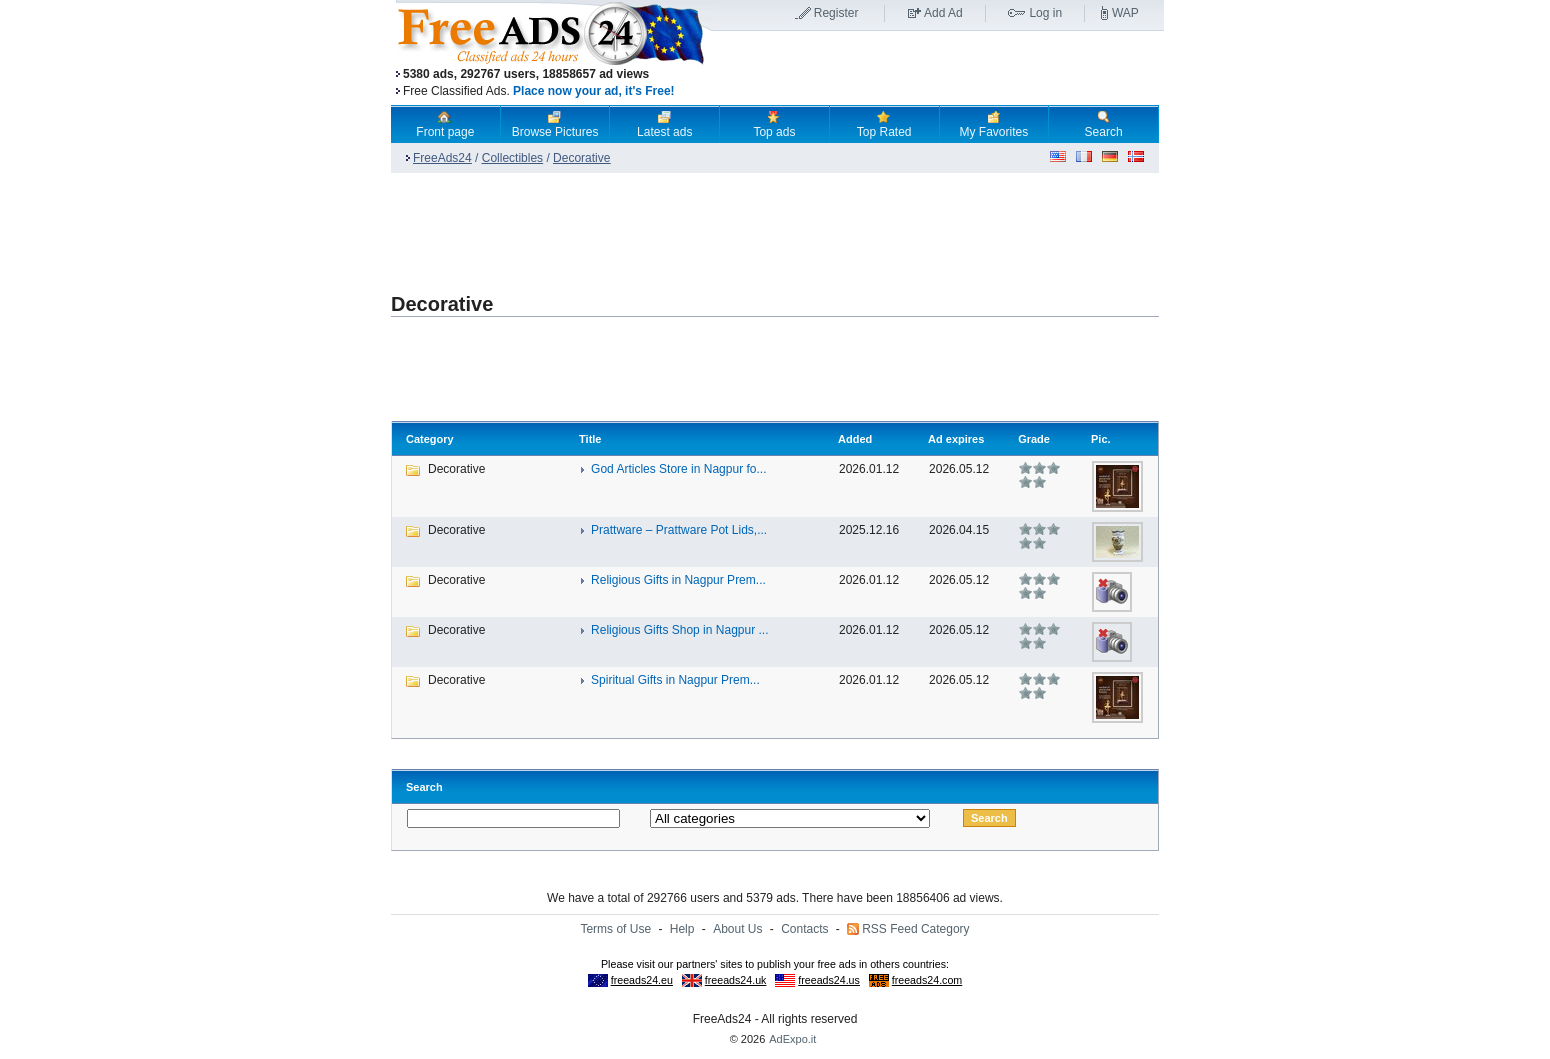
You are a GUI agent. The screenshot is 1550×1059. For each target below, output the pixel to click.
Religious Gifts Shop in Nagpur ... (679, 630)
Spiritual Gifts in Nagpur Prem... (675, 680)
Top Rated (884, 124)
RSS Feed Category (915, 929)
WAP (1125, 13)
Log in (1045, 13)
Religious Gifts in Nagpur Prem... (678, 580)
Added (855, 439)
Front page (445, 124)
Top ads (774, 124)
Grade (1034, 439)
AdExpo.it (792, 1039)
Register (836, 13)
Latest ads (664, 124)
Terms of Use (615, 929)
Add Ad (943, 13)
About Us (737, 929)
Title (590, 439)
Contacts (804, 929)
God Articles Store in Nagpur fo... (678, 469)
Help (682, 929)
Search (1104, 124)
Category (430, 439)
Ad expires (956, 439)
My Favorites (994, 124)
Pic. (1101, 439)
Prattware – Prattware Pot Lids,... (679, 530)
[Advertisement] (938, 69)
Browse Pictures (555, 124)
